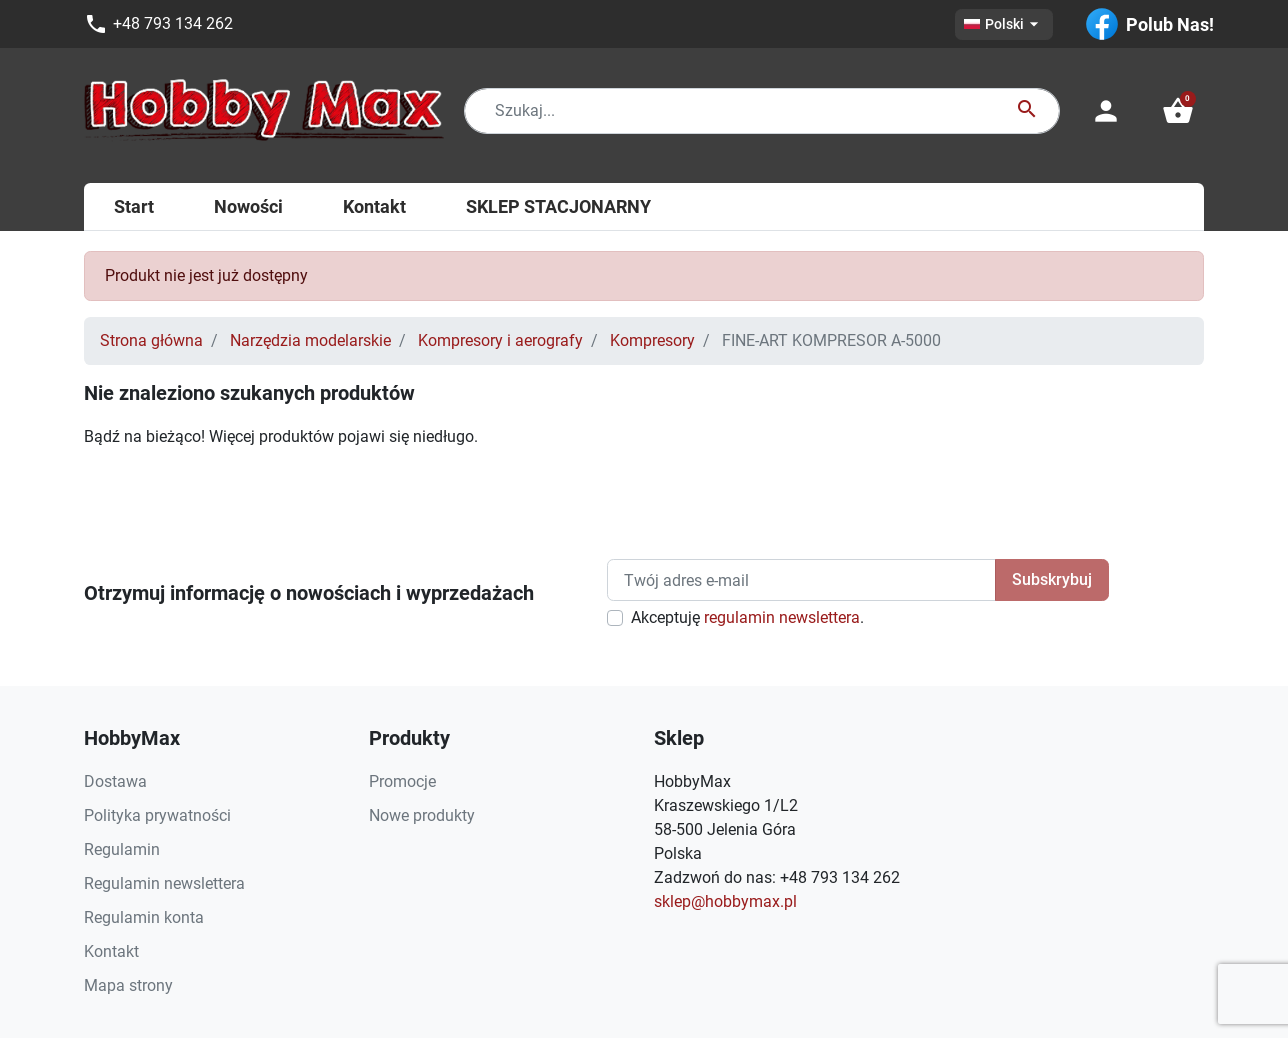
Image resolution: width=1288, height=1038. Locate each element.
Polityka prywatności (157, 815)
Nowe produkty (422, 815)
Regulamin (122, 849)
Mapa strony (128, 985)
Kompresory (652, 340)
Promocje (402, 781)
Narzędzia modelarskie (310, 340)
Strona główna (151, 340)
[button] (1178, 111)
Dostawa (115, 781)
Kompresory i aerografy (500, 340)
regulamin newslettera (782, 617)
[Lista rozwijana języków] (1004, 24)
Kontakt (111, 951)
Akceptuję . (747, 617)
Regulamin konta (144, 917)
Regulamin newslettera (164, 883)
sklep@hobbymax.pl (725, 901)
